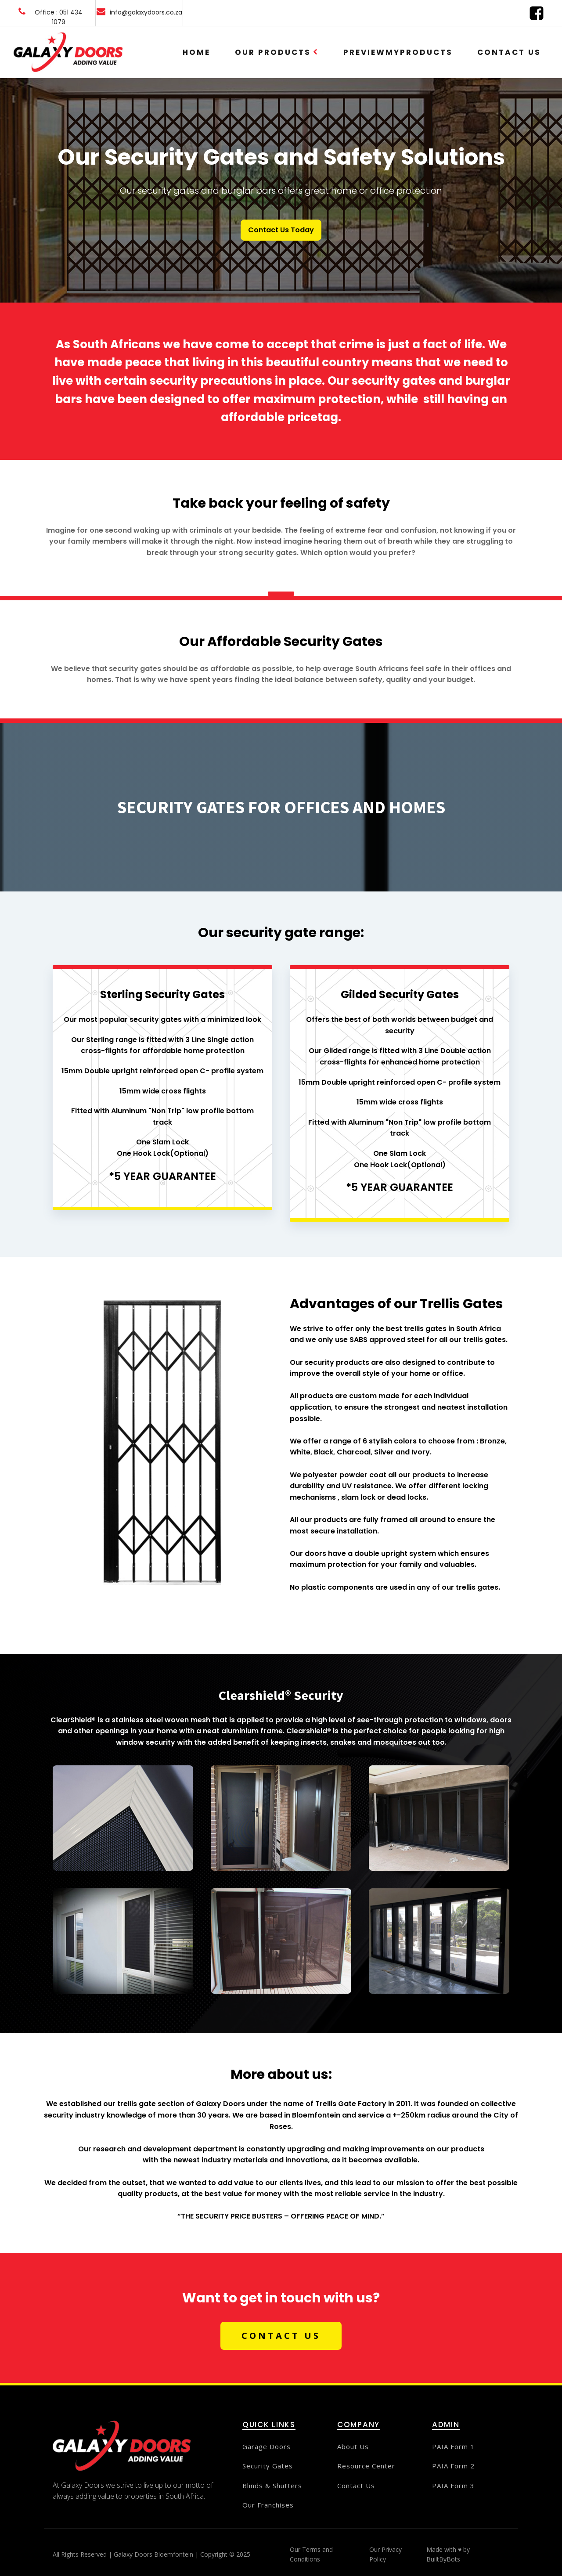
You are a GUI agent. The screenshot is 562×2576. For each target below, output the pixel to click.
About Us (353, 2446)
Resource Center (366, 2466)
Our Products (277, 52)
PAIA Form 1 (453, 2446)
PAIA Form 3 (453, 2485)
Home (196, 52)
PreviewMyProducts (398, 52)
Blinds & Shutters (272, 2485)
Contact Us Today (281, 230)
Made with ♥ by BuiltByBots (448, 2554)
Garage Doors (266, 2446)
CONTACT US (281, 2335)
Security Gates (267, 2466)
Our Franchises (268, 2505)
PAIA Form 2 (453, 2466)
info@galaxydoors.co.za (146, 12)
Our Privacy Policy (385, 2554)
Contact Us (509, 52)
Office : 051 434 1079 (59, 17)
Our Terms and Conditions (311, 2554)
